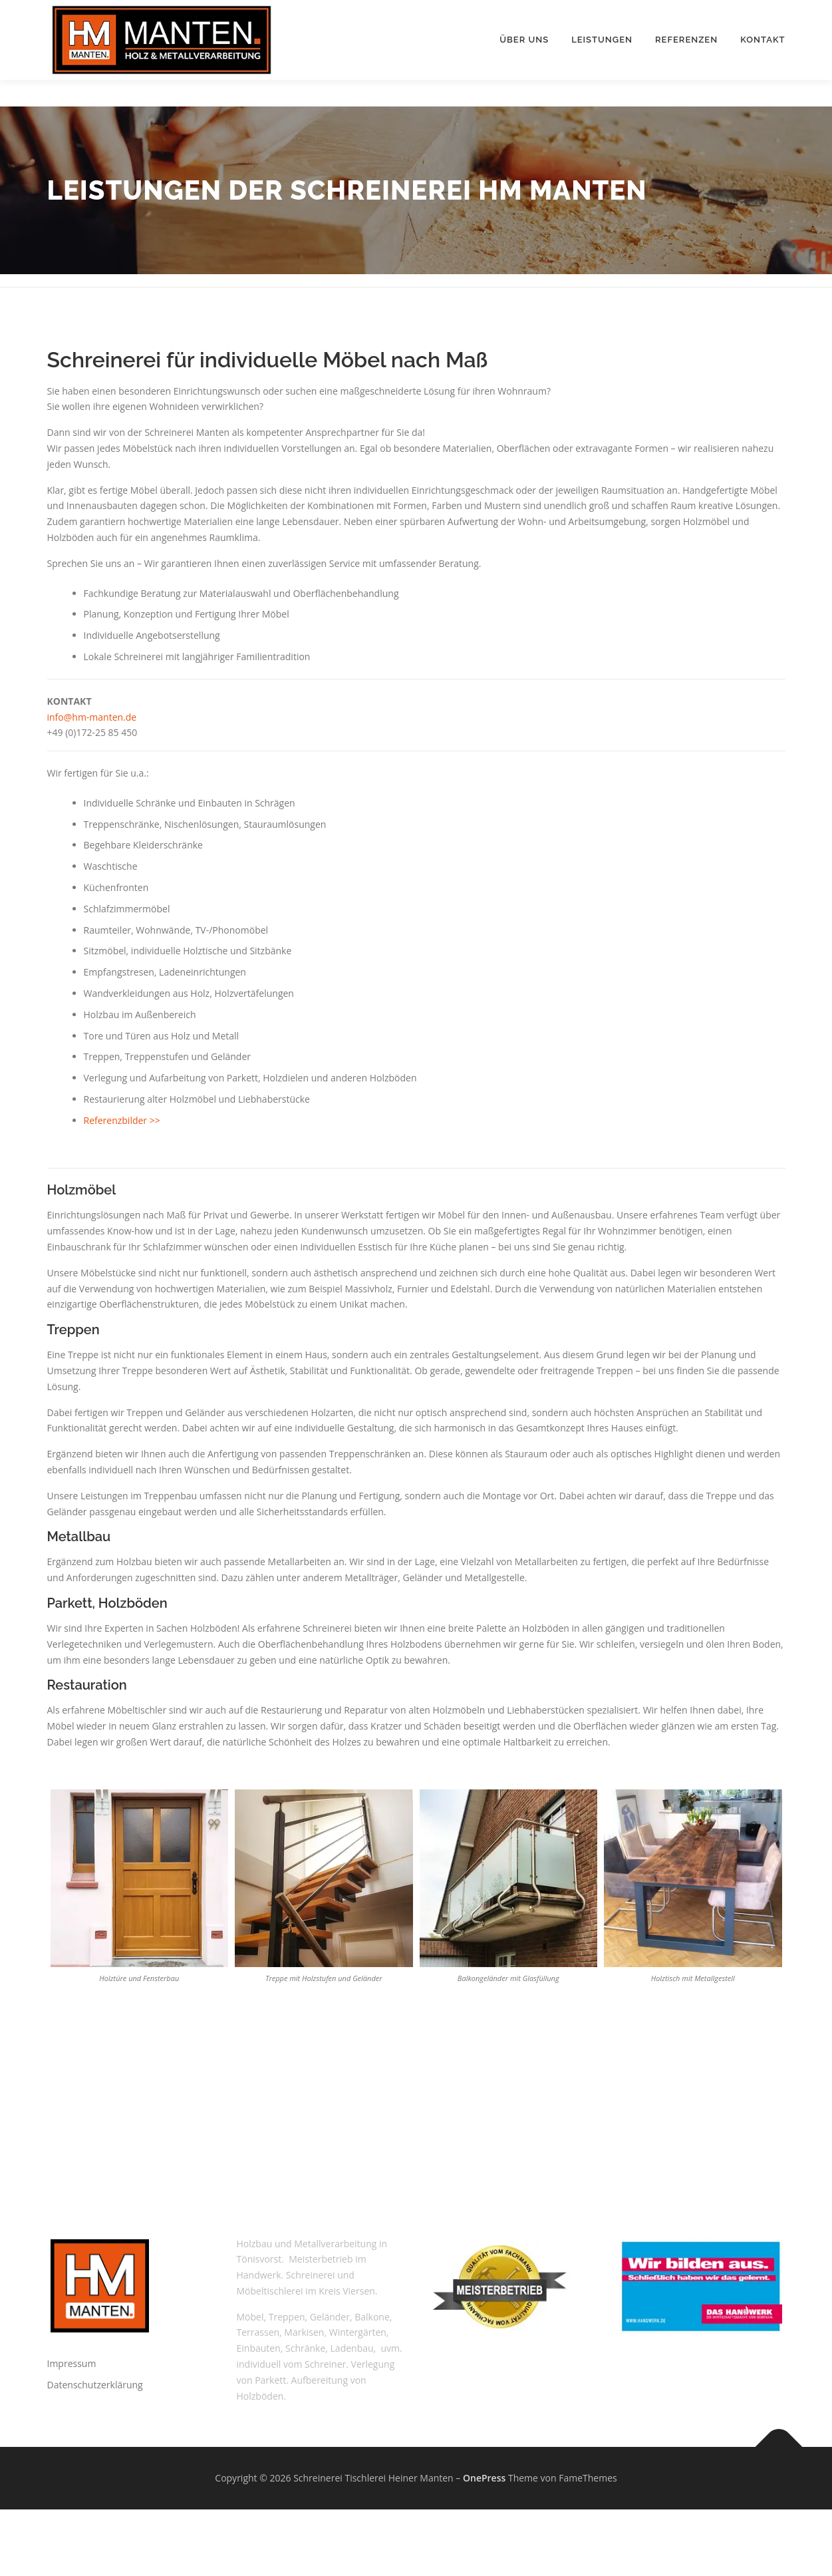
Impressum (71, 2363)
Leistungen (601, 40)
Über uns (524, 40)
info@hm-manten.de (92, 717)
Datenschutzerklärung (95, 2384)
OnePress (484, 2478)
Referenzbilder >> (122, 1120)
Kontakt (762, 40)
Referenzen (686, 40)
